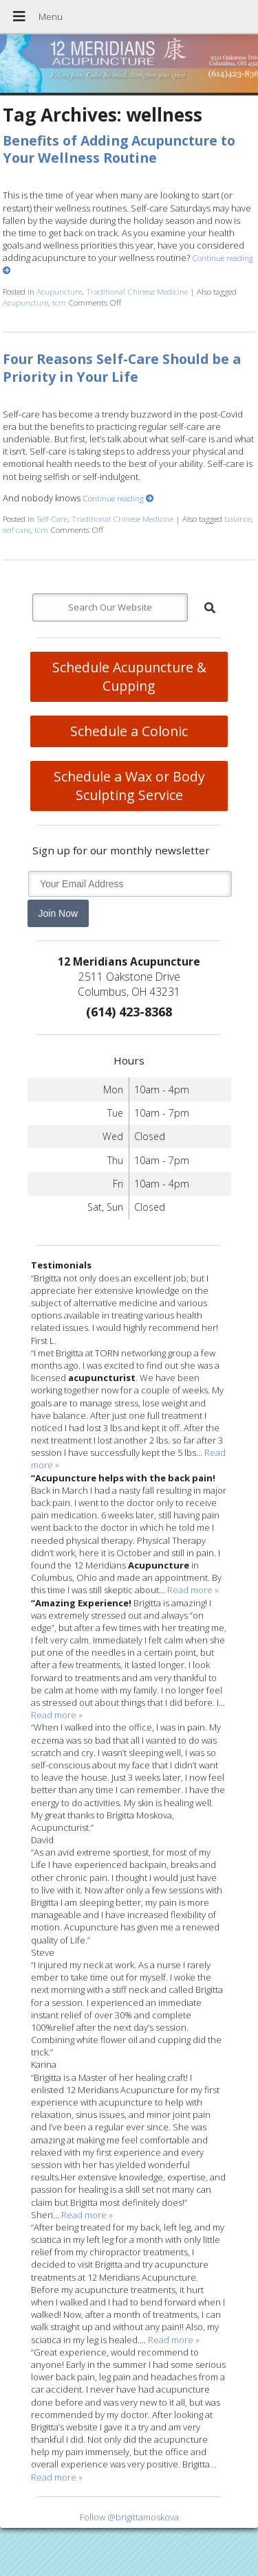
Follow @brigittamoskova (129, 2517)
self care (16, 529)
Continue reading (118, 497)
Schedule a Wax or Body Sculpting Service (129, 785)
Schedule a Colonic (129, 731)
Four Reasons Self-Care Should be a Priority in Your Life (122, 367)
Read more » (193, 1590)
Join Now (58, 913)
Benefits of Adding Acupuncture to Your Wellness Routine (119, 149)
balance (237, 518)
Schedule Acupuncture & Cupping (129, 676)
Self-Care (51, 518)
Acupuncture (59, 291)
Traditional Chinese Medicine (137, 291)
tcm (59, 302)
